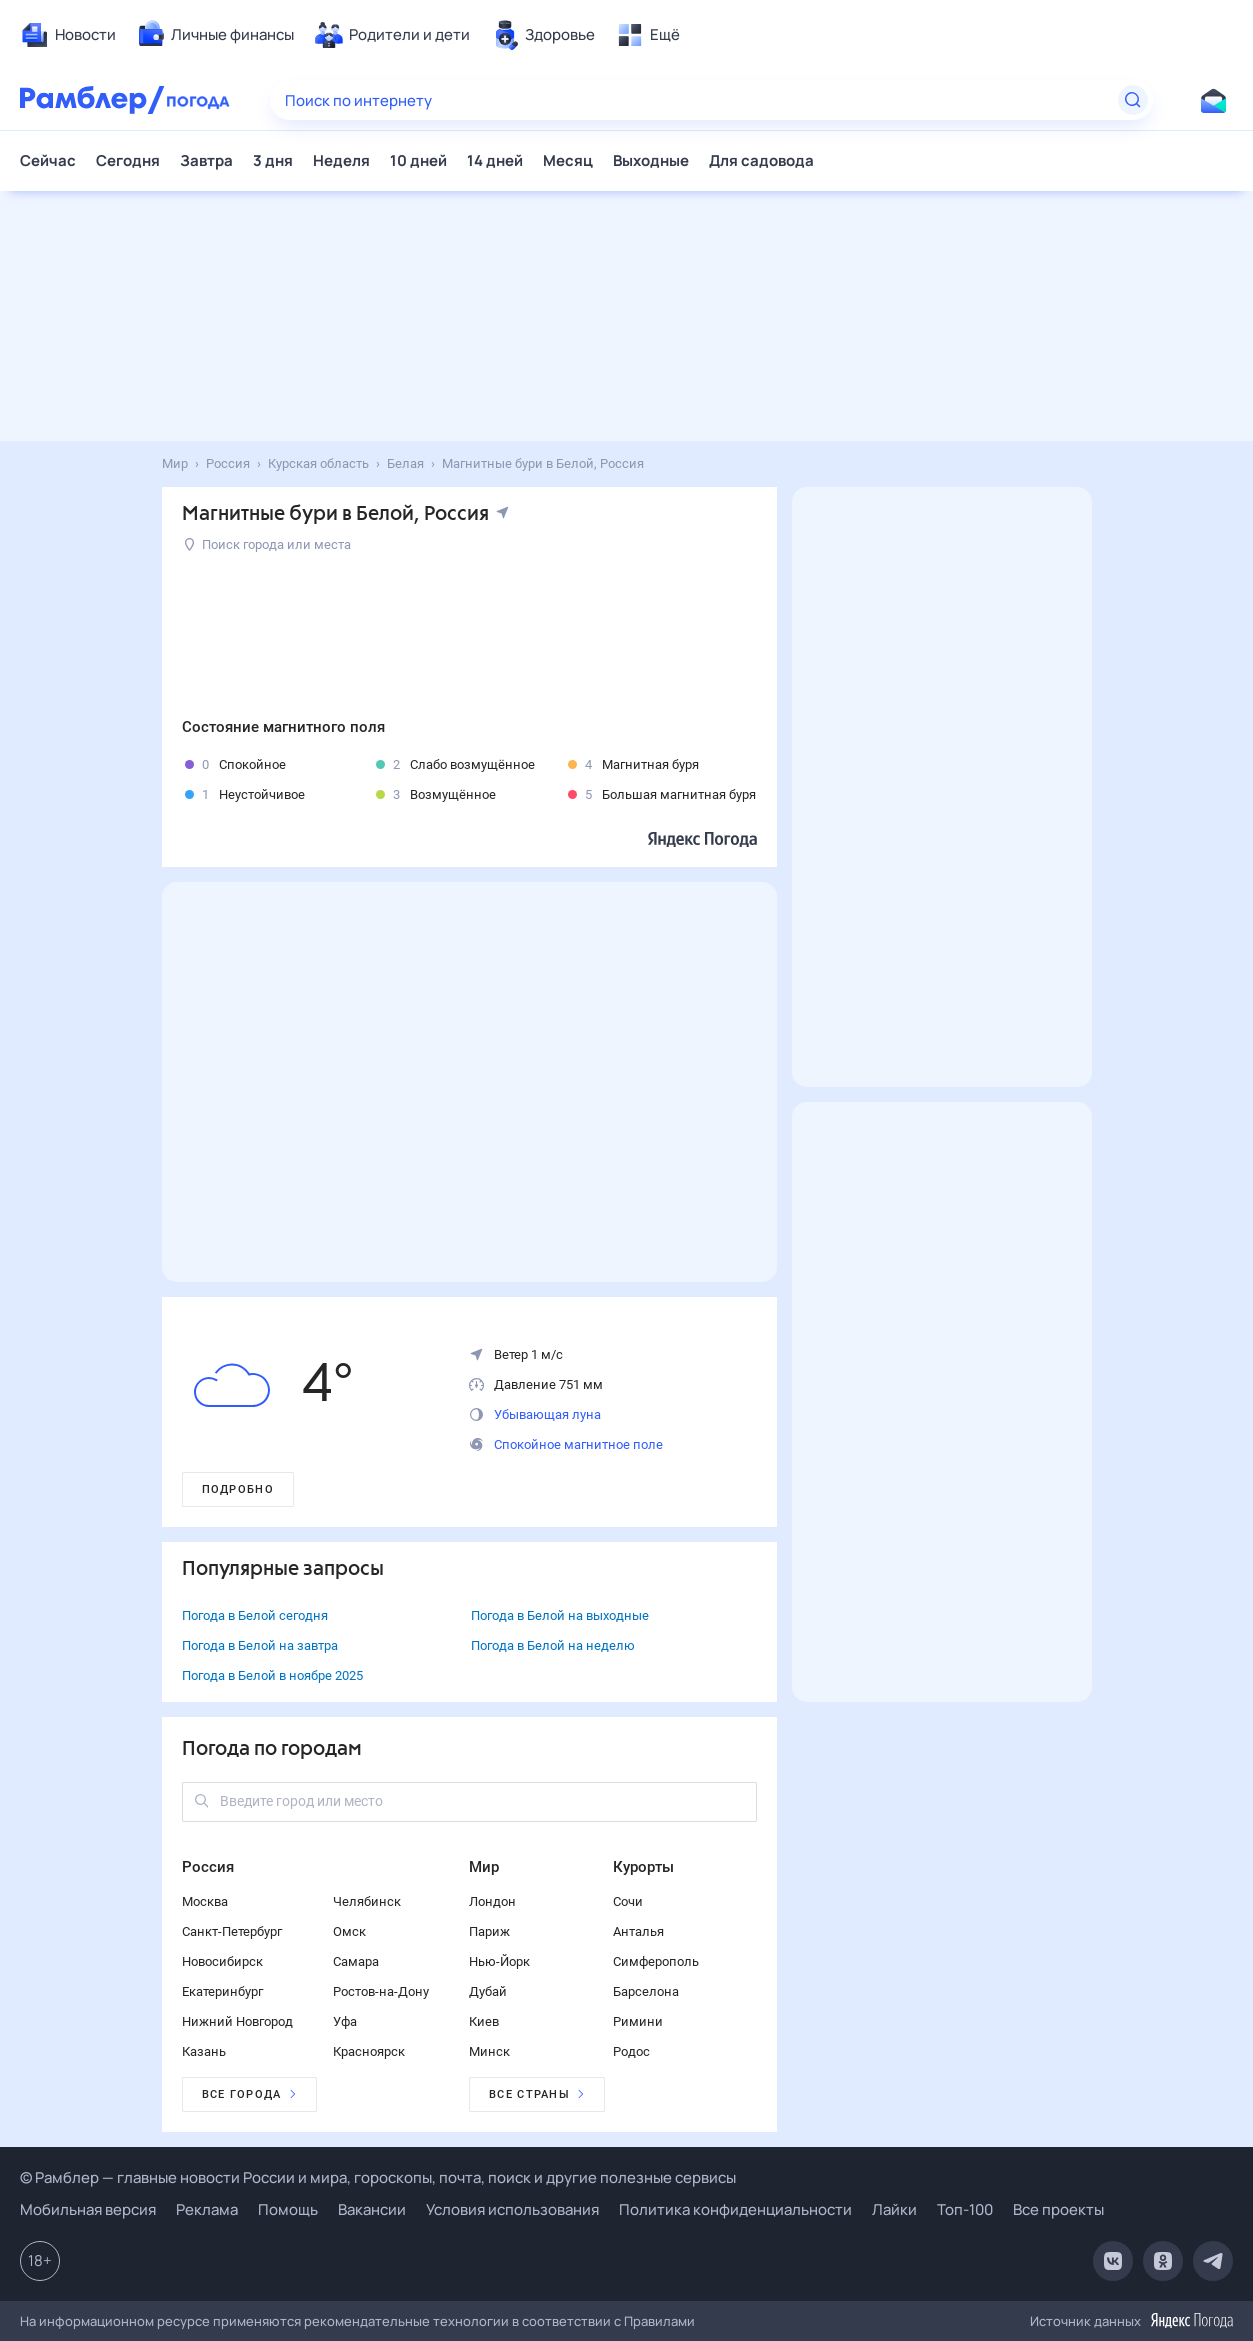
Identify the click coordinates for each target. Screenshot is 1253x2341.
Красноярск (369, 2051)
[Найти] (1133, 100)
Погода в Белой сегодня (255, 1615)
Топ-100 (965, 2209)
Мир (484, 1867)
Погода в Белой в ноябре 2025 (272, 1675)
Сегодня (128, 160)
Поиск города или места (267, 544)
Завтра (206, 160)
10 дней (418, 160)
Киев (484, 2021)
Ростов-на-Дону (381, 1991)
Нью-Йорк (499, 1961)
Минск (489, 2051)
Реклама (207, 2209)
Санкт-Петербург (232, 1931)
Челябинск (367, 1901)
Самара (356, 1961)
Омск (349, 1931)
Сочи (628, 1901)
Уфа (345, 2021)
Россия (208, 1867)
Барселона (646, 1991)
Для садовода (761, 160)
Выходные (651, 160)
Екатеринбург (222, 1991)
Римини (638, 2021)
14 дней (495, 160)
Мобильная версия (88, 2209)
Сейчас (48, 160)
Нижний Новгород (237, 2021)
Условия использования (512, 2209)
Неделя (341, 160)
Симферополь (656, 1961)
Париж (489, 1931)
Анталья (638, 1931)
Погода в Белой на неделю (553, 1645)
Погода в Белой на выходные (560, 1615)
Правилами (659, 2321)
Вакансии (372, 2209)
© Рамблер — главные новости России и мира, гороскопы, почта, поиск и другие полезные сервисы (378, 2177)
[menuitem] (68, 35)
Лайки (894, 2209)
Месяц (568, 160)
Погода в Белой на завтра (260, 1645)
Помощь (288, 2209)
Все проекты (1058, 2209)
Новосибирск (222, 1961)
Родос (631, 2051)
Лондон (492, 1901)
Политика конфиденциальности (735, 2209)
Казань (204, 2051)
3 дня (273, 160)
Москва (205, 1901)
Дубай (488, 1991)
